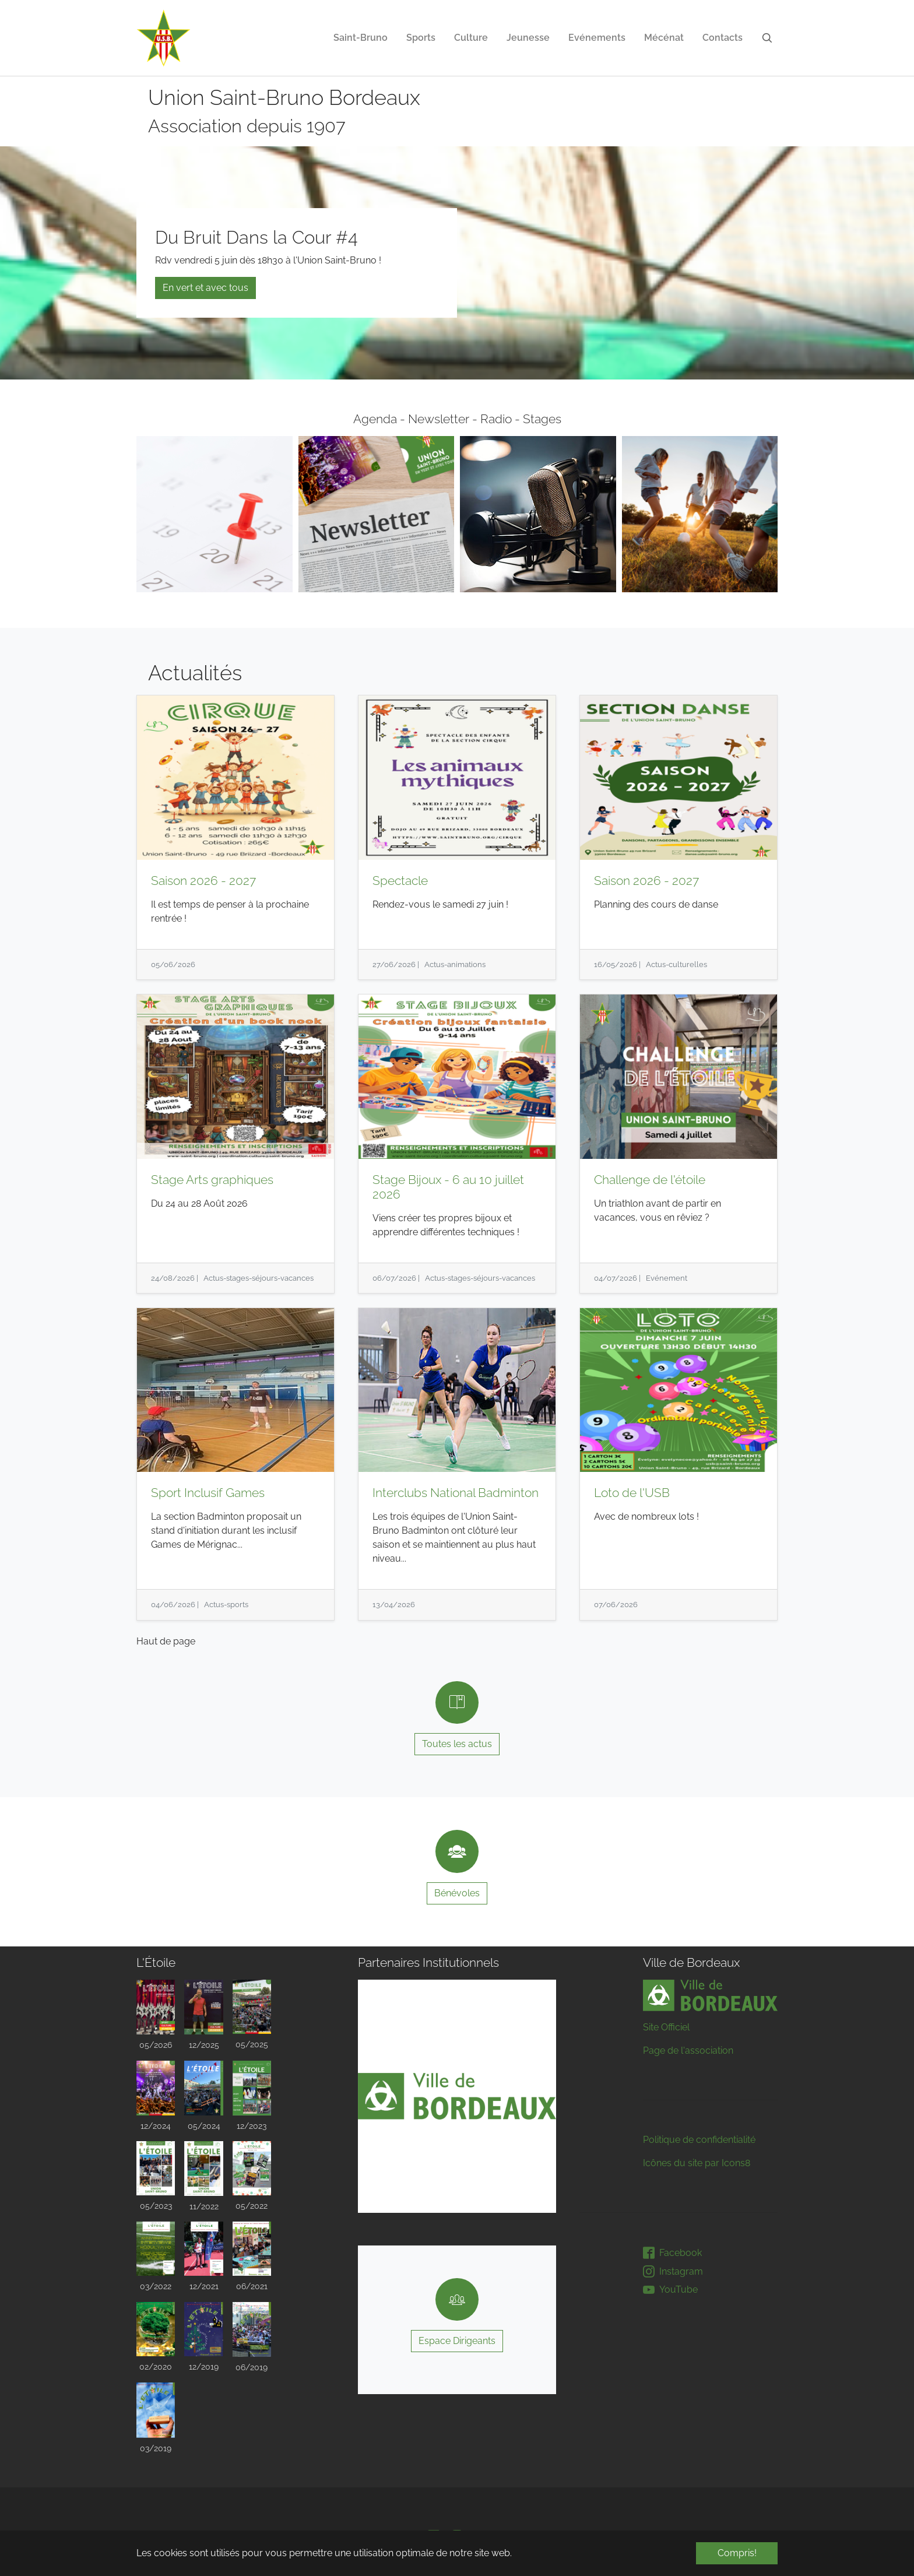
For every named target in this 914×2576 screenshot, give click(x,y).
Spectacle (400, 880)
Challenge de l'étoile (649, 1179)
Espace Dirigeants (457, 2340)
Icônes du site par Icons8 (696, 2163)
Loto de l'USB (632, 1492)
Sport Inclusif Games (208, 1492)
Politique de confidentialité (699, 2139)
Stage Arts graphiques (212, 1179)
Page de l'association (688, 2050)
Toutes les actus (457, 1743)
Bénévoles (457, 1893)
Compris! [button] (737, 2553)
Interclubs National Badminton (455, 1492)
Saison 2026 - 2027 (203, 880)
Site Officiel (666, 2027)
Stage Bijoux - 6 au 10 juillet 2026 (448, 1186)
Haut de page (165, 1641)
